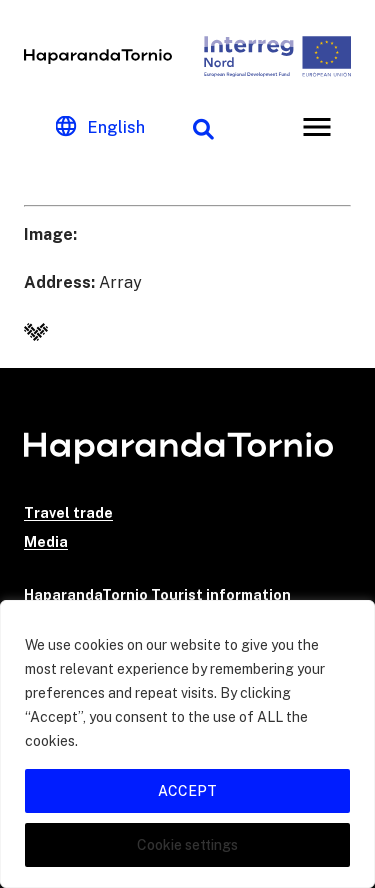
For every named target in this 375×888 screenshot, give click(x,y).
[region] (187, 744)
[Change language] (100, 127)
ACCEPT (187, 791)
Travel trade (68, 513)
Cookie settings (187, 845)
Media (46, 542)
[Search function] (203, 127)
